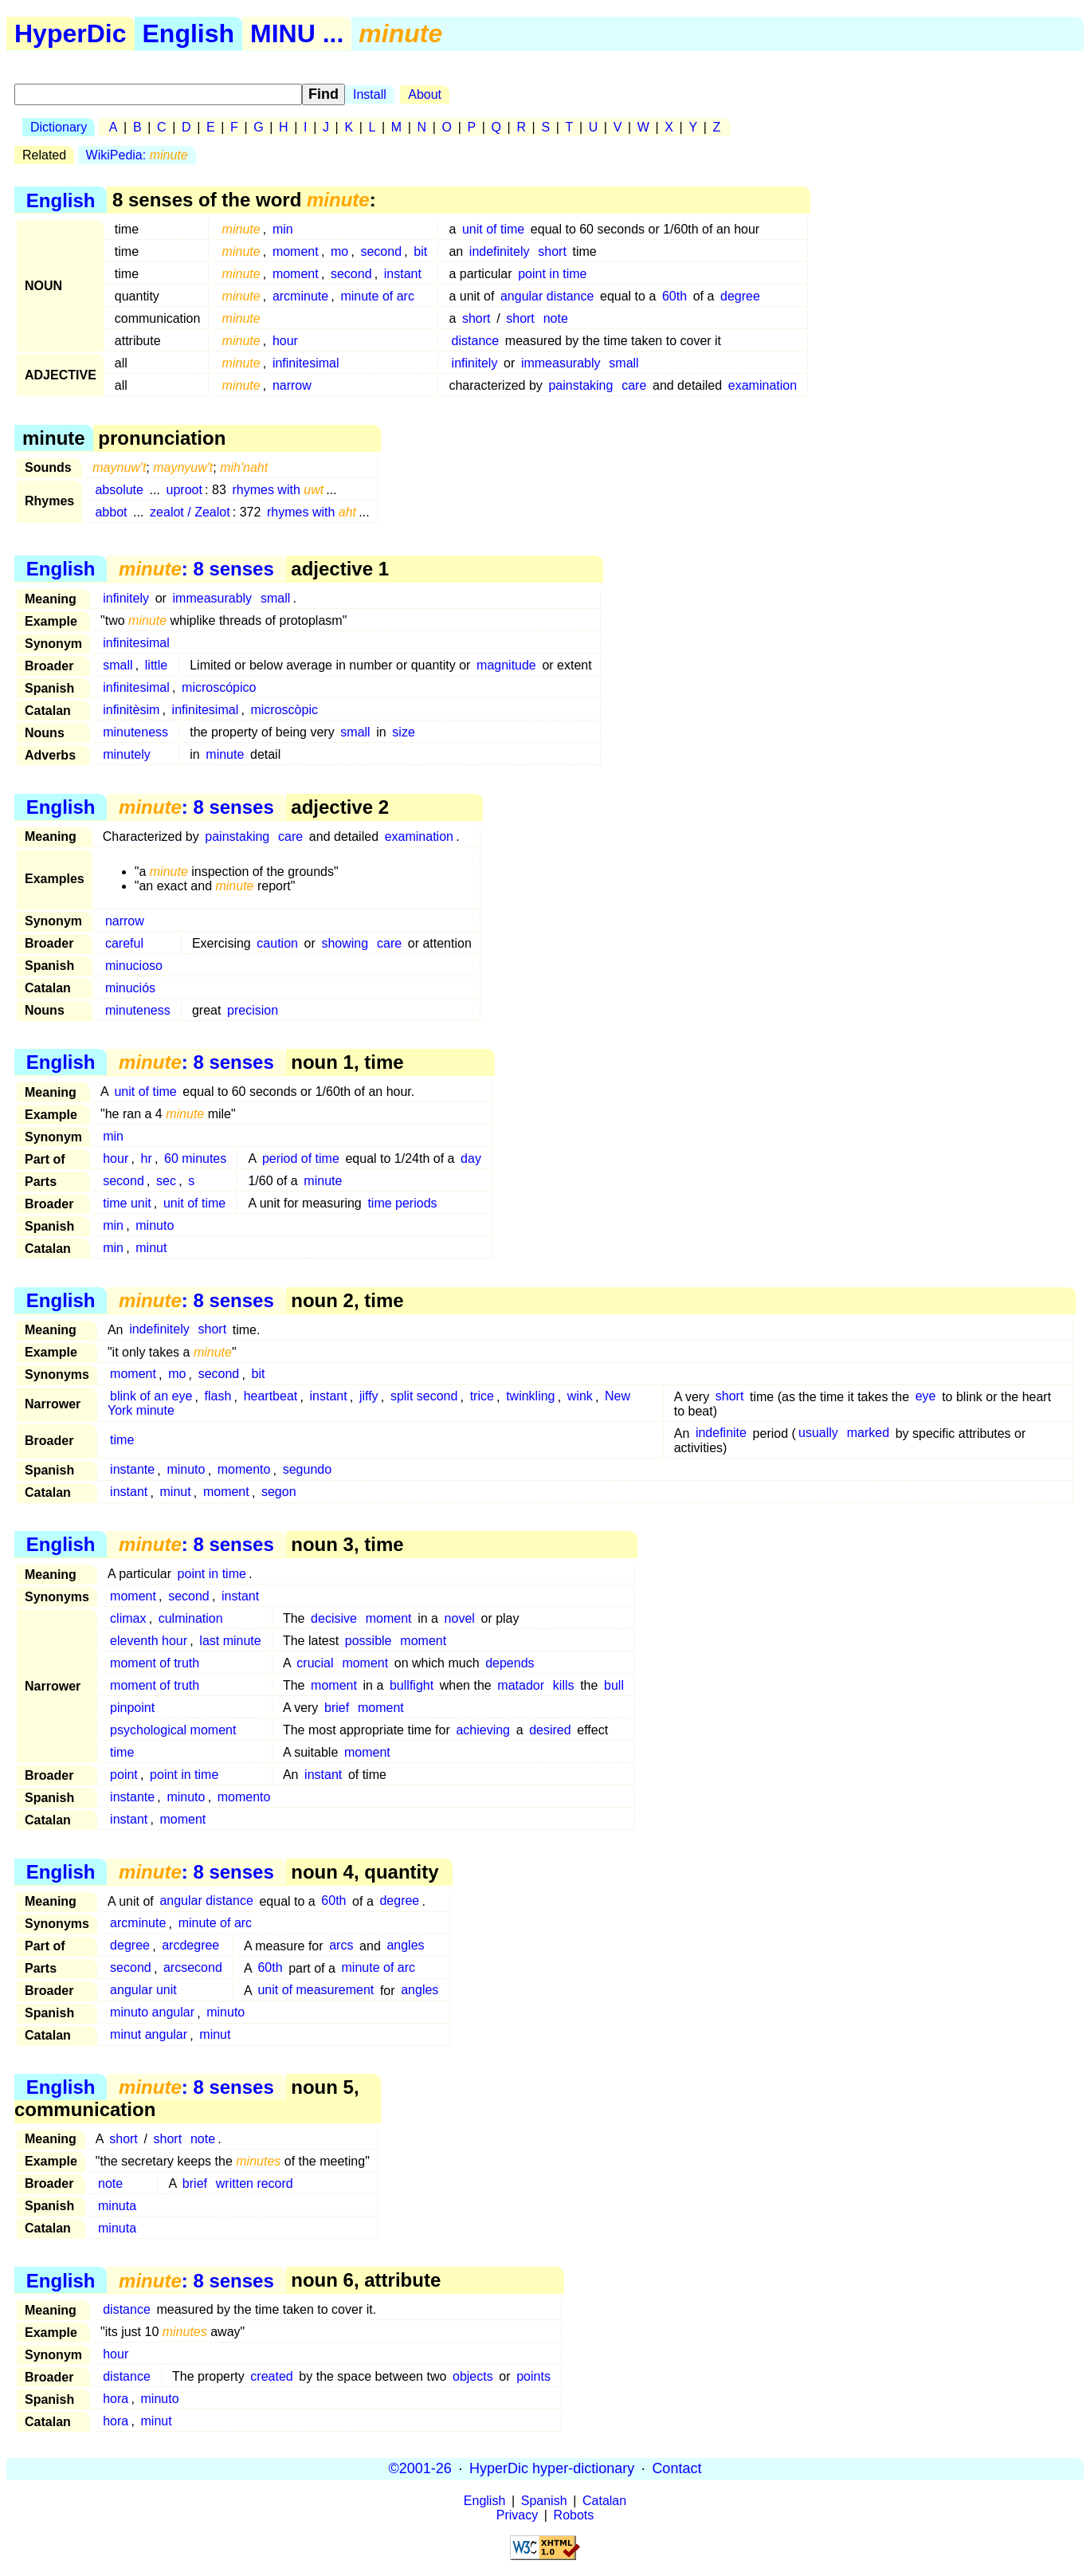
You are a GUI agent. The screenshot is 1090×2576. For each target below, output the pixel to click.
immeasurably (561, 363)
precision (252, 1010)
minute (225, 754)
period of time (300, 1158)
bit (420, 251)
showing (344, 943)
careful (124, 943)
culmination (191, 1618)
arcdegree (190, 1946)
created (271, 2376)
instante (132, 1470)
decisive (334, 1618)
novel (460, 1618)
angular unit (143, 1990)
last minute (230, 1640)
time (122, 1440)
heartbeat (271, 1397)
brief (336, 1707)
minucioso (134, 965)
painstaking (580, 385)
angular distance (547, 296)
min (282, 229)
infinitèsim (131, 710)
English (189, 33)
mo (339, 251)
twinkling (530, 1397)
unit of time (493, 229)
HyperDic (70, 33)
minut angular (148, 2035)
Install (369, 94)
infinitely (475, 363)
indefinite (721, 1433)
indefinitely (499, 251)
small (623, 363)
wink (580, 1397)
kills (563, 1685)
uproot (184, 490)
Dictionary (58, 127)
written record (254, 2183)
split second (424, 1397)
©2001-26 (420, 2468)
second (381, 251)
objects (473, 2376)
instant (402, 274)
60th (674, 296)
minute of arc (377, 296)
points (533, 2376)
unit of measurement (315, 1990)
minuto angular (152, 2013)
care (633, 385)
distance (476, 341)
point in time (552, 274)
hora (115, 2398)
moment (295, 251)
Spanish (544, 2500)
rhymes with (277, 490)
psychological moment (173, 1730)
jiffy (368, 1397)
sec (166, 1181)
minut (151, 1248)
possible (368, 1640)
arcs (341, 1946)
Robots (574, 2515)
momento (244, 1470)
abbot (111, 512)
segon (278, 1492)
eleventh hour (148, 1640)
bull (614, 1685)
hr (146, 1158)
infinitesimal (305, 363)
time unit (127, 1203)
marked (868, 1433)
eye (926, 1397)
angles (405, 1946)
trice (482, 1397)
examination (762, 385)
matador (520, 1685)
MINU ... (296, 33)
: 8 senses (196, 568)
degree (740, 296)
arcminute (300, 296)
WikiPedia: (137, 155)
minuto (154, 1225)
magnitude (506, 665)
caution (277, 943)
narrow (292, 385)
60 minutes (195, 1158)
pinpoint (132, 1707)
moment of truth (154, 1663)
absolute (119, 490)
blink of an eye (151, 1397)
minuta (117, 2206)
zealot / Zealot (190, 512)
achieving (483, 1730)
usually (818, 1433)
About (424, 94)
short (552, 251)
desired (549, 1730)
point (124, 1774)
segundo (307, 1470)
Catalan (604, 2500)
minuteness (135, 732)
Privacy (517, 2515)
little (156, 665)
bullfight (411, 1685)
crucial (314, 1663)
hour (285, 341)
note (555, 318)
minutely (127, 754)
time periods (402, 1203)
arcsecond (192, 1968)
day (471, 1158)
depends (509, 1663)
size (403, 732)
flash (218, 1397)
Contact (676, 2468)
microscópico (219, 687)
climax (128, 1618)
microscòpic (283, 710)
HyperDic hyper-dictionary (551, 2468)
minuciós (130, 988)
